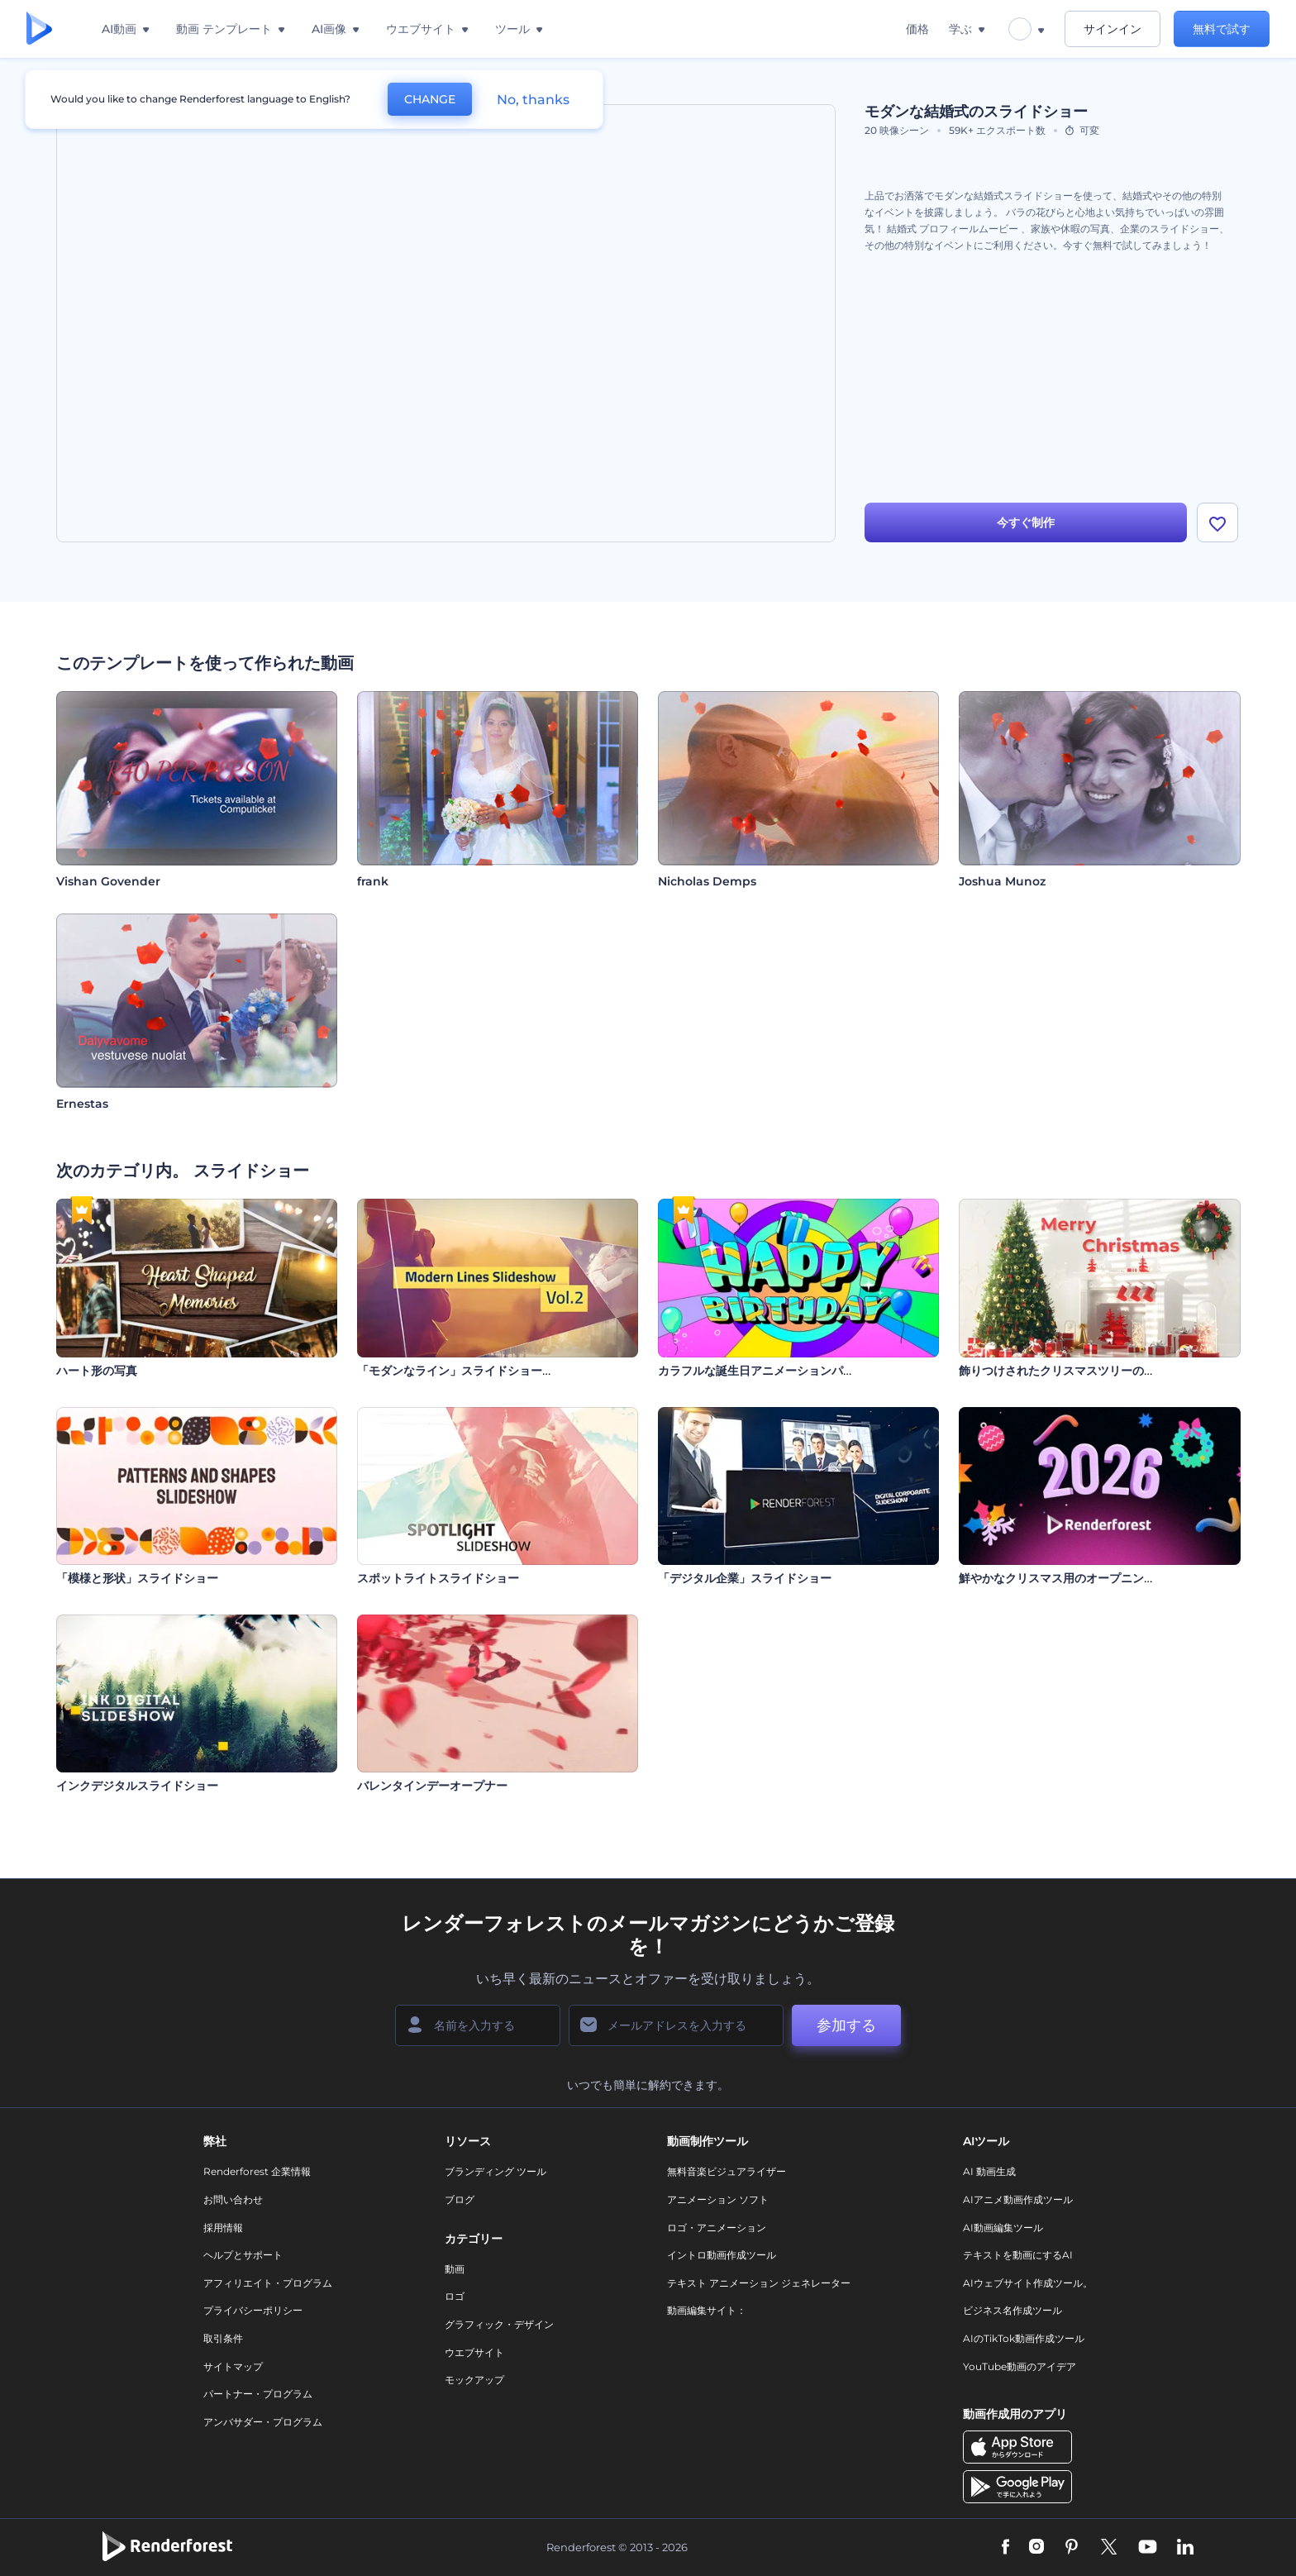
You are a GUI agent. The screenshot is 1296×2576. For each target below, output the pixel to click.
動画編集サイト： (706, 2310)
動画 (455, 2269)
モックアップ (474, 2379)
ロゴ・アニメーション (716, 2227)
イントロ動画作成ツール (721, 2255)
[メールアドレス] (676, 2025)
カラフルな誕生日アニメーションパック (762, 1370)
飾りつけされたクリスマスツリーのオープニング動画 (1097, 1370)
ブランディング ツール (495, 2171)
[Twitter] (1108, 2548)
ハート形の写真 (96, 1370)
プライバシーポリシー (253, 2310)
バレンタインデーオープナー (432, 1785)
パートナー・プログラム (257, 2394)
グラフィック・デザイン (499, 2324)
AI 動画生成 (989, 2171)
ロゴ (455, 2296)
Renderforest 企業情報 (257, 2171)
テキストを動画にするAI (1018, 2255)
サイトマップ (233, 2366)
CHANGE (429, 99)
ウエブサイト (474, 2352)
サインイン (1112, 28)
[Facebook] (1005, 2548)
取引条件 (223, 2338)
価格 (917, 28)
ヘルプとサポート (243, 2255)
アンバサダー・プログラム (262, 2422)
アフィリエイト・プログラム (267, 2283)
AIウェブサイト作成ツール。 (1028, 2283)
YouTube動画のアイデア (1019, 2366)
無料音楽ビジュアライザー (726, 2171)
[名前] (477, 2025)
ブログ (459, 2199)
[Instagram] (1036, 2548)
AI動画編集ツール (1003, 2227)
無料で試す (1222, 28)
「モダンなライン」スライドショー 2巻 (460, 1370)
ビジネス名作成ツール (1012, 2310)
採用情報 (223, 2227)
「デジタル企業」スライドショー (744, 1578)
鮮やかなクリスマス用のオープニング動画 (1069, 1578)
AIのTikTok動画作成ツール (1023, 2338)
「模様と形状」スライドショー (137, 1578)
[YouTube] (1147, 2548)
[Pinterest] (1071, 2548)
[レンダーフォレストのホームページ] (39, 29)
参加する (846, 2025)
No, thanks (533, 99)
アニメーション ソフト (718, 2199)
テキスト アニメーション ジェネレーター (758, 2283)
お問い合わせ (233, 2199)
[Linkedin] (1185, 2548)
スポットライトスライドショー (438, 1578)
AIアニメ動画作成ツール (1018, 2199)
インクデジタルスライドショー (137, 1785)
